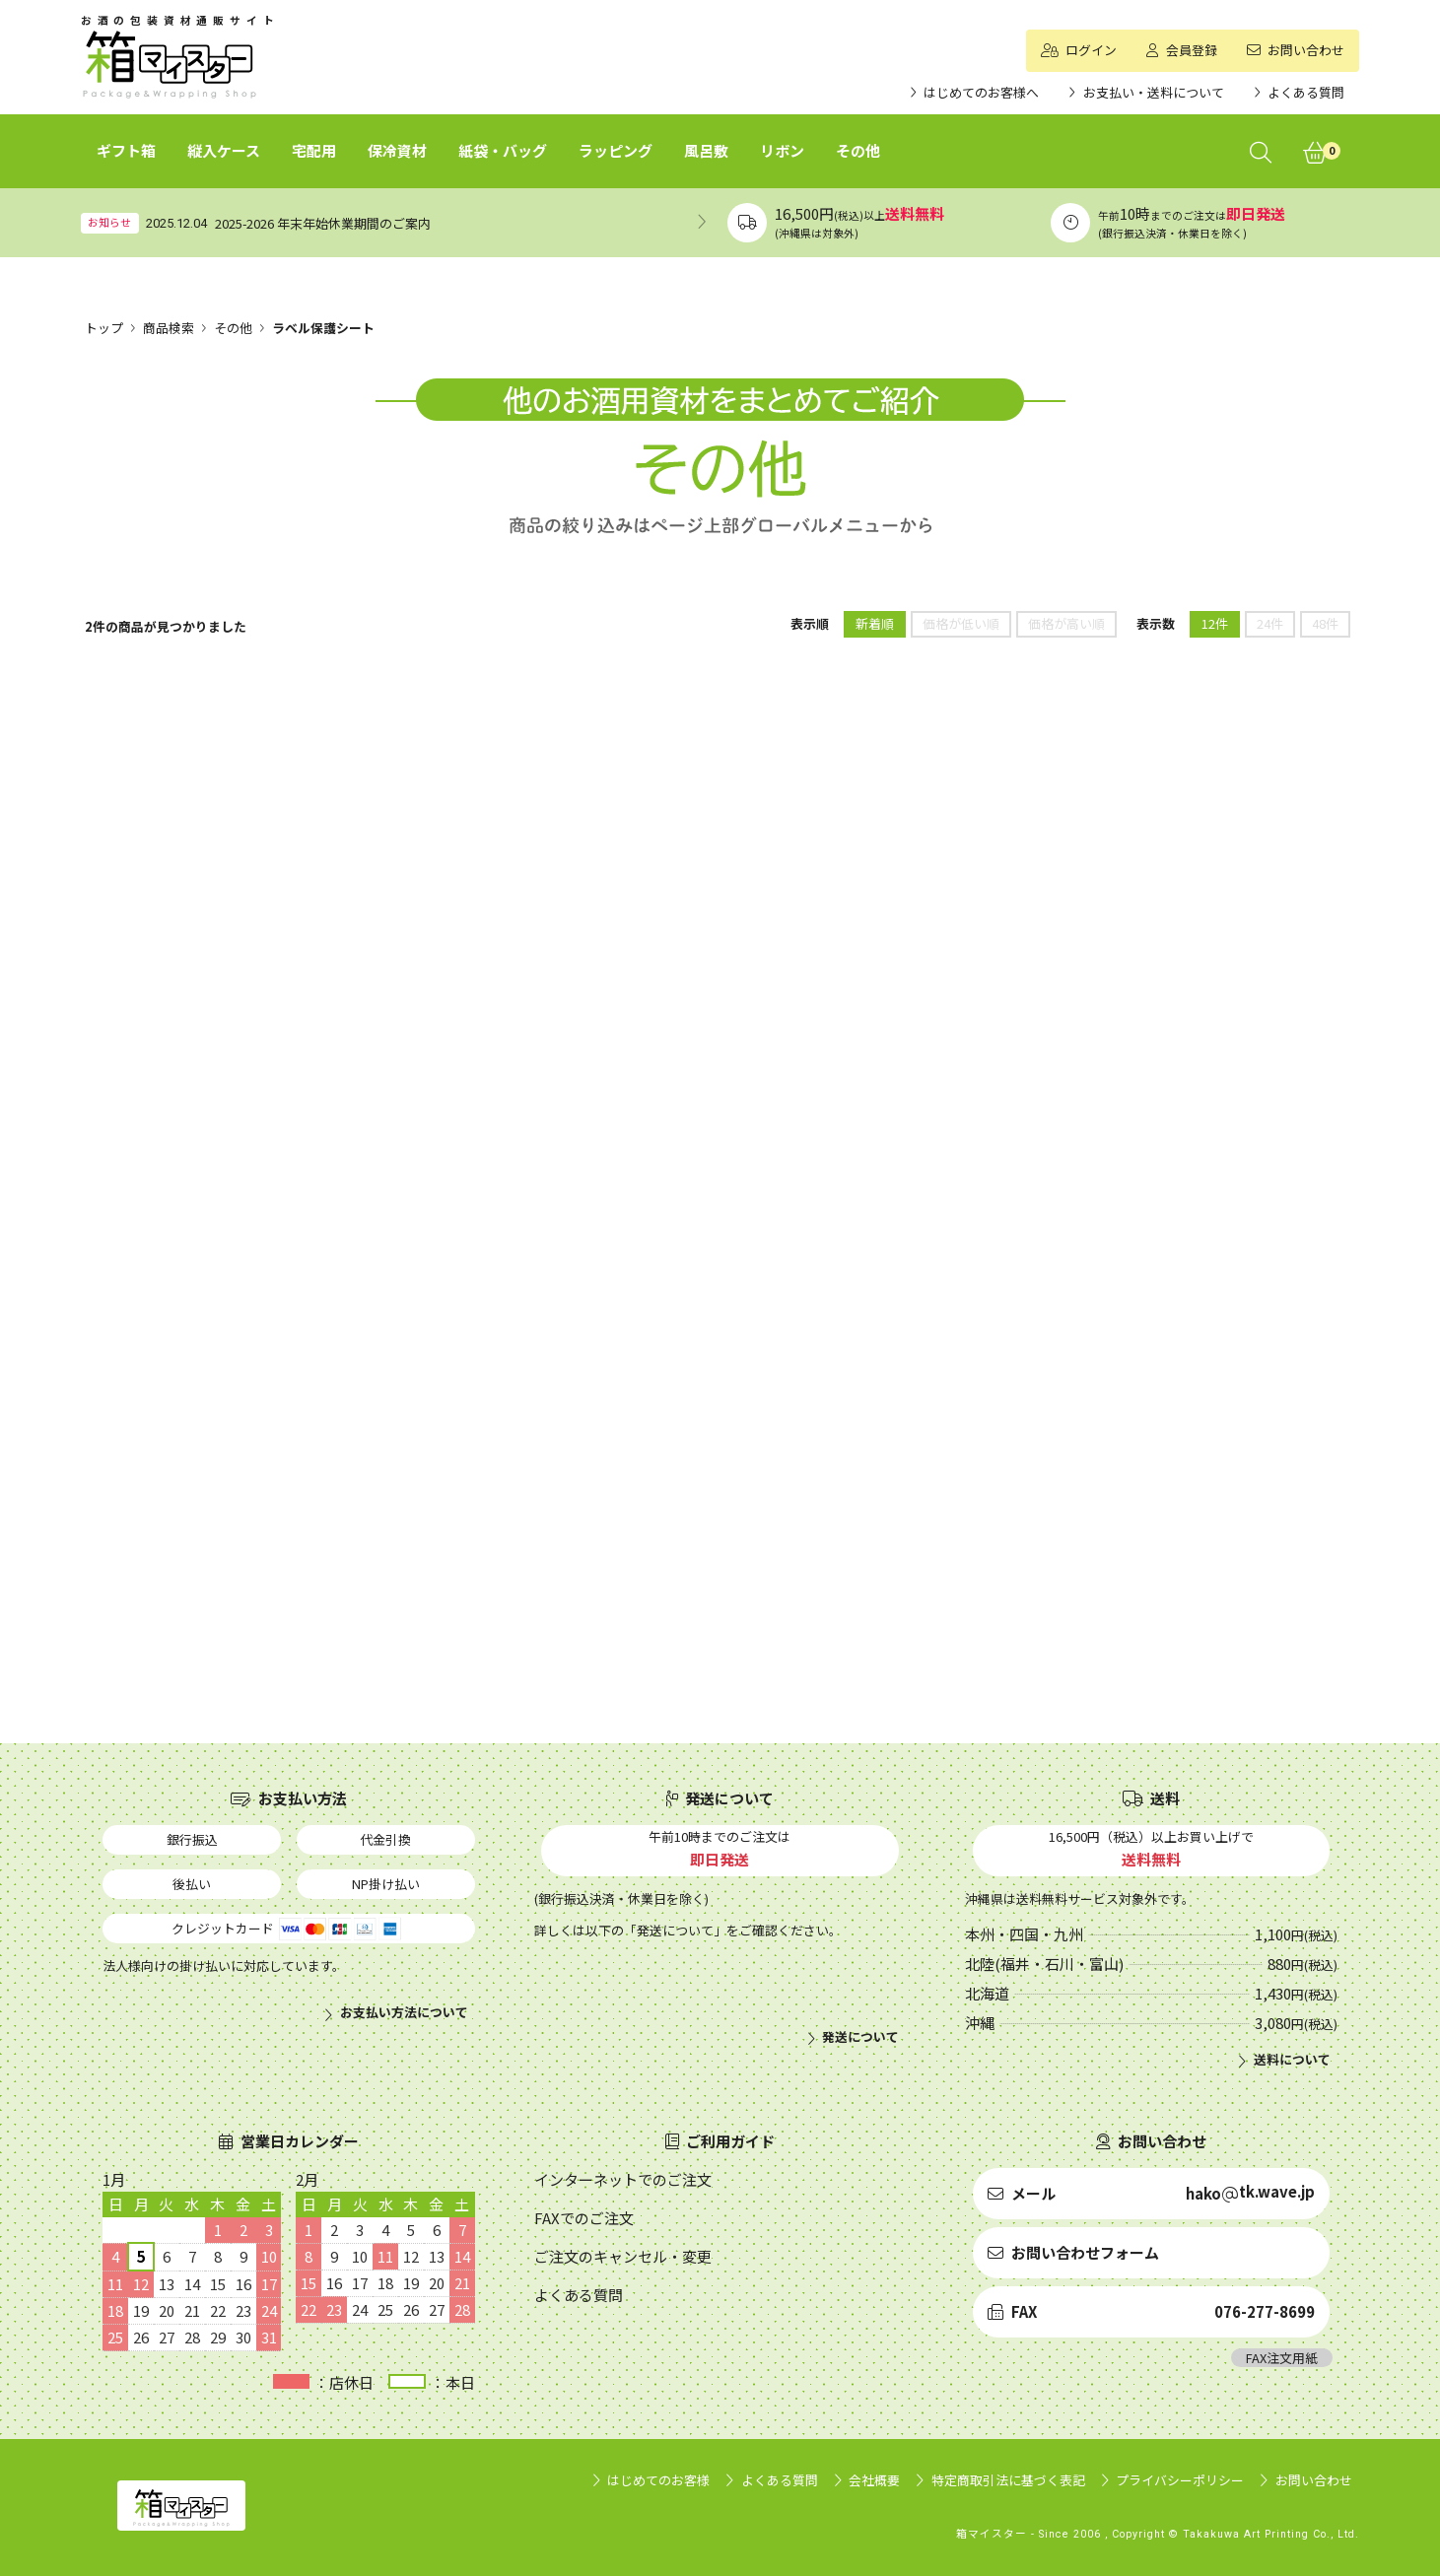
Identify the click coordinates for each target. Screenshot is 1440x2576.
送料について (1292, 2059)
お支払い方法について (404, 2012)
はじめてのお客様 (658, 2480)
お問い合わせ (1313, 2480)
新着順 (875, 623)
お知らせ (109, 222)
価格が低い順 (961, 623)
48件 (1325, 623)
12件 (1214, 623)
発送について (860, 2037)
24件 (1270, 623)
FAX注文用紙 (1282, 2357)
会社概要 (874, 2480)
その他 (233, 327)
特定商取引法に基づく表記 (1008, 2480)
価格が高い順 (1066, 623)
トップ (104, 327)
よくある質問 (779, 2480)
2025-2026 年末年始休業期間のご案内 (323, 223)
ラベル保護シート (323, 327)
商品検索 (168, 327)
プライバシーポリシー (1180, 2480)
